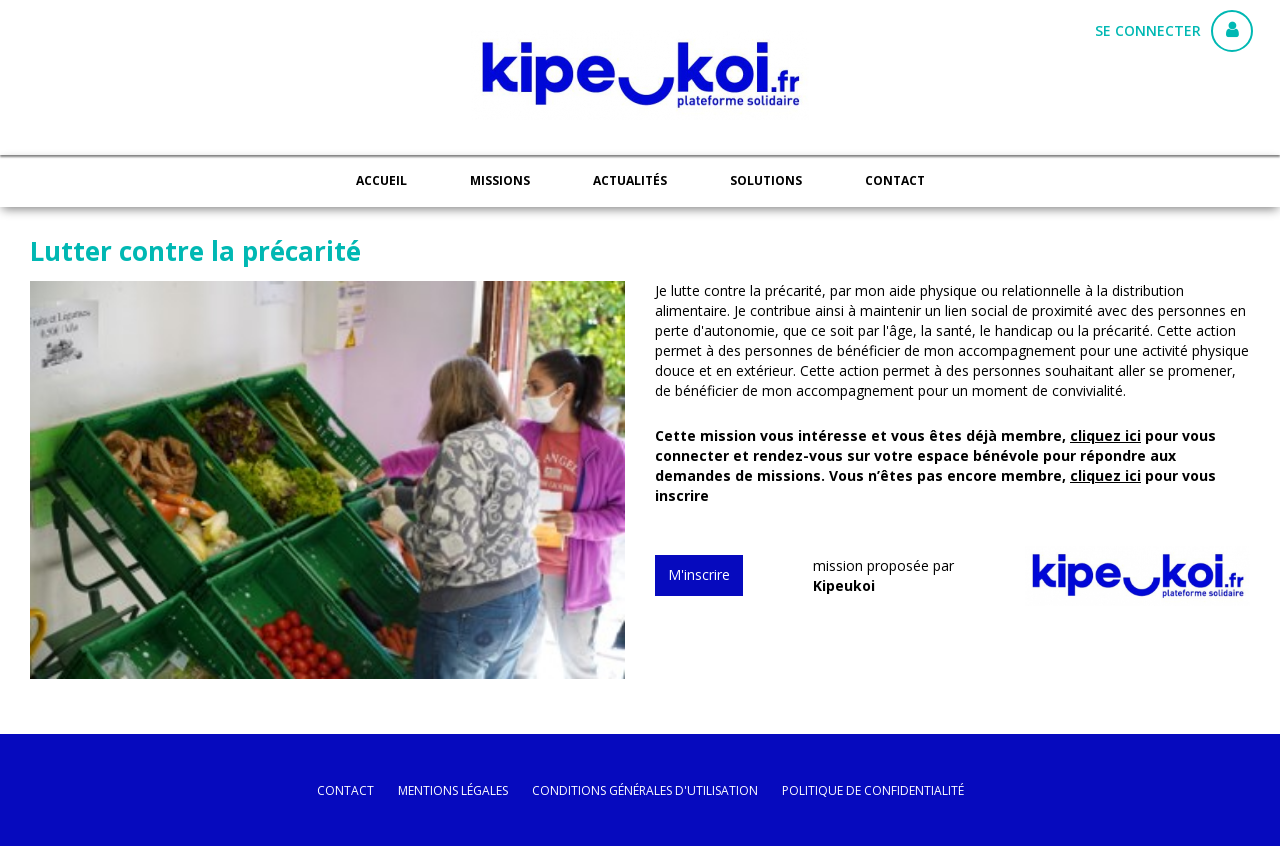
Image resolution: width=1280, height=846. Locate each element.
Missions (500, 180)
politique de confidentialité (873, 790)
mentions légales (453, 790)
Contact (895, 180)
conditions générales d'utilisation (645, 790)
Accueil (381, 180)
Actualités (630, 180)
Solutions (766, 180)
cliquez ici (1105, 435)
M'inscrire (699, 574)
